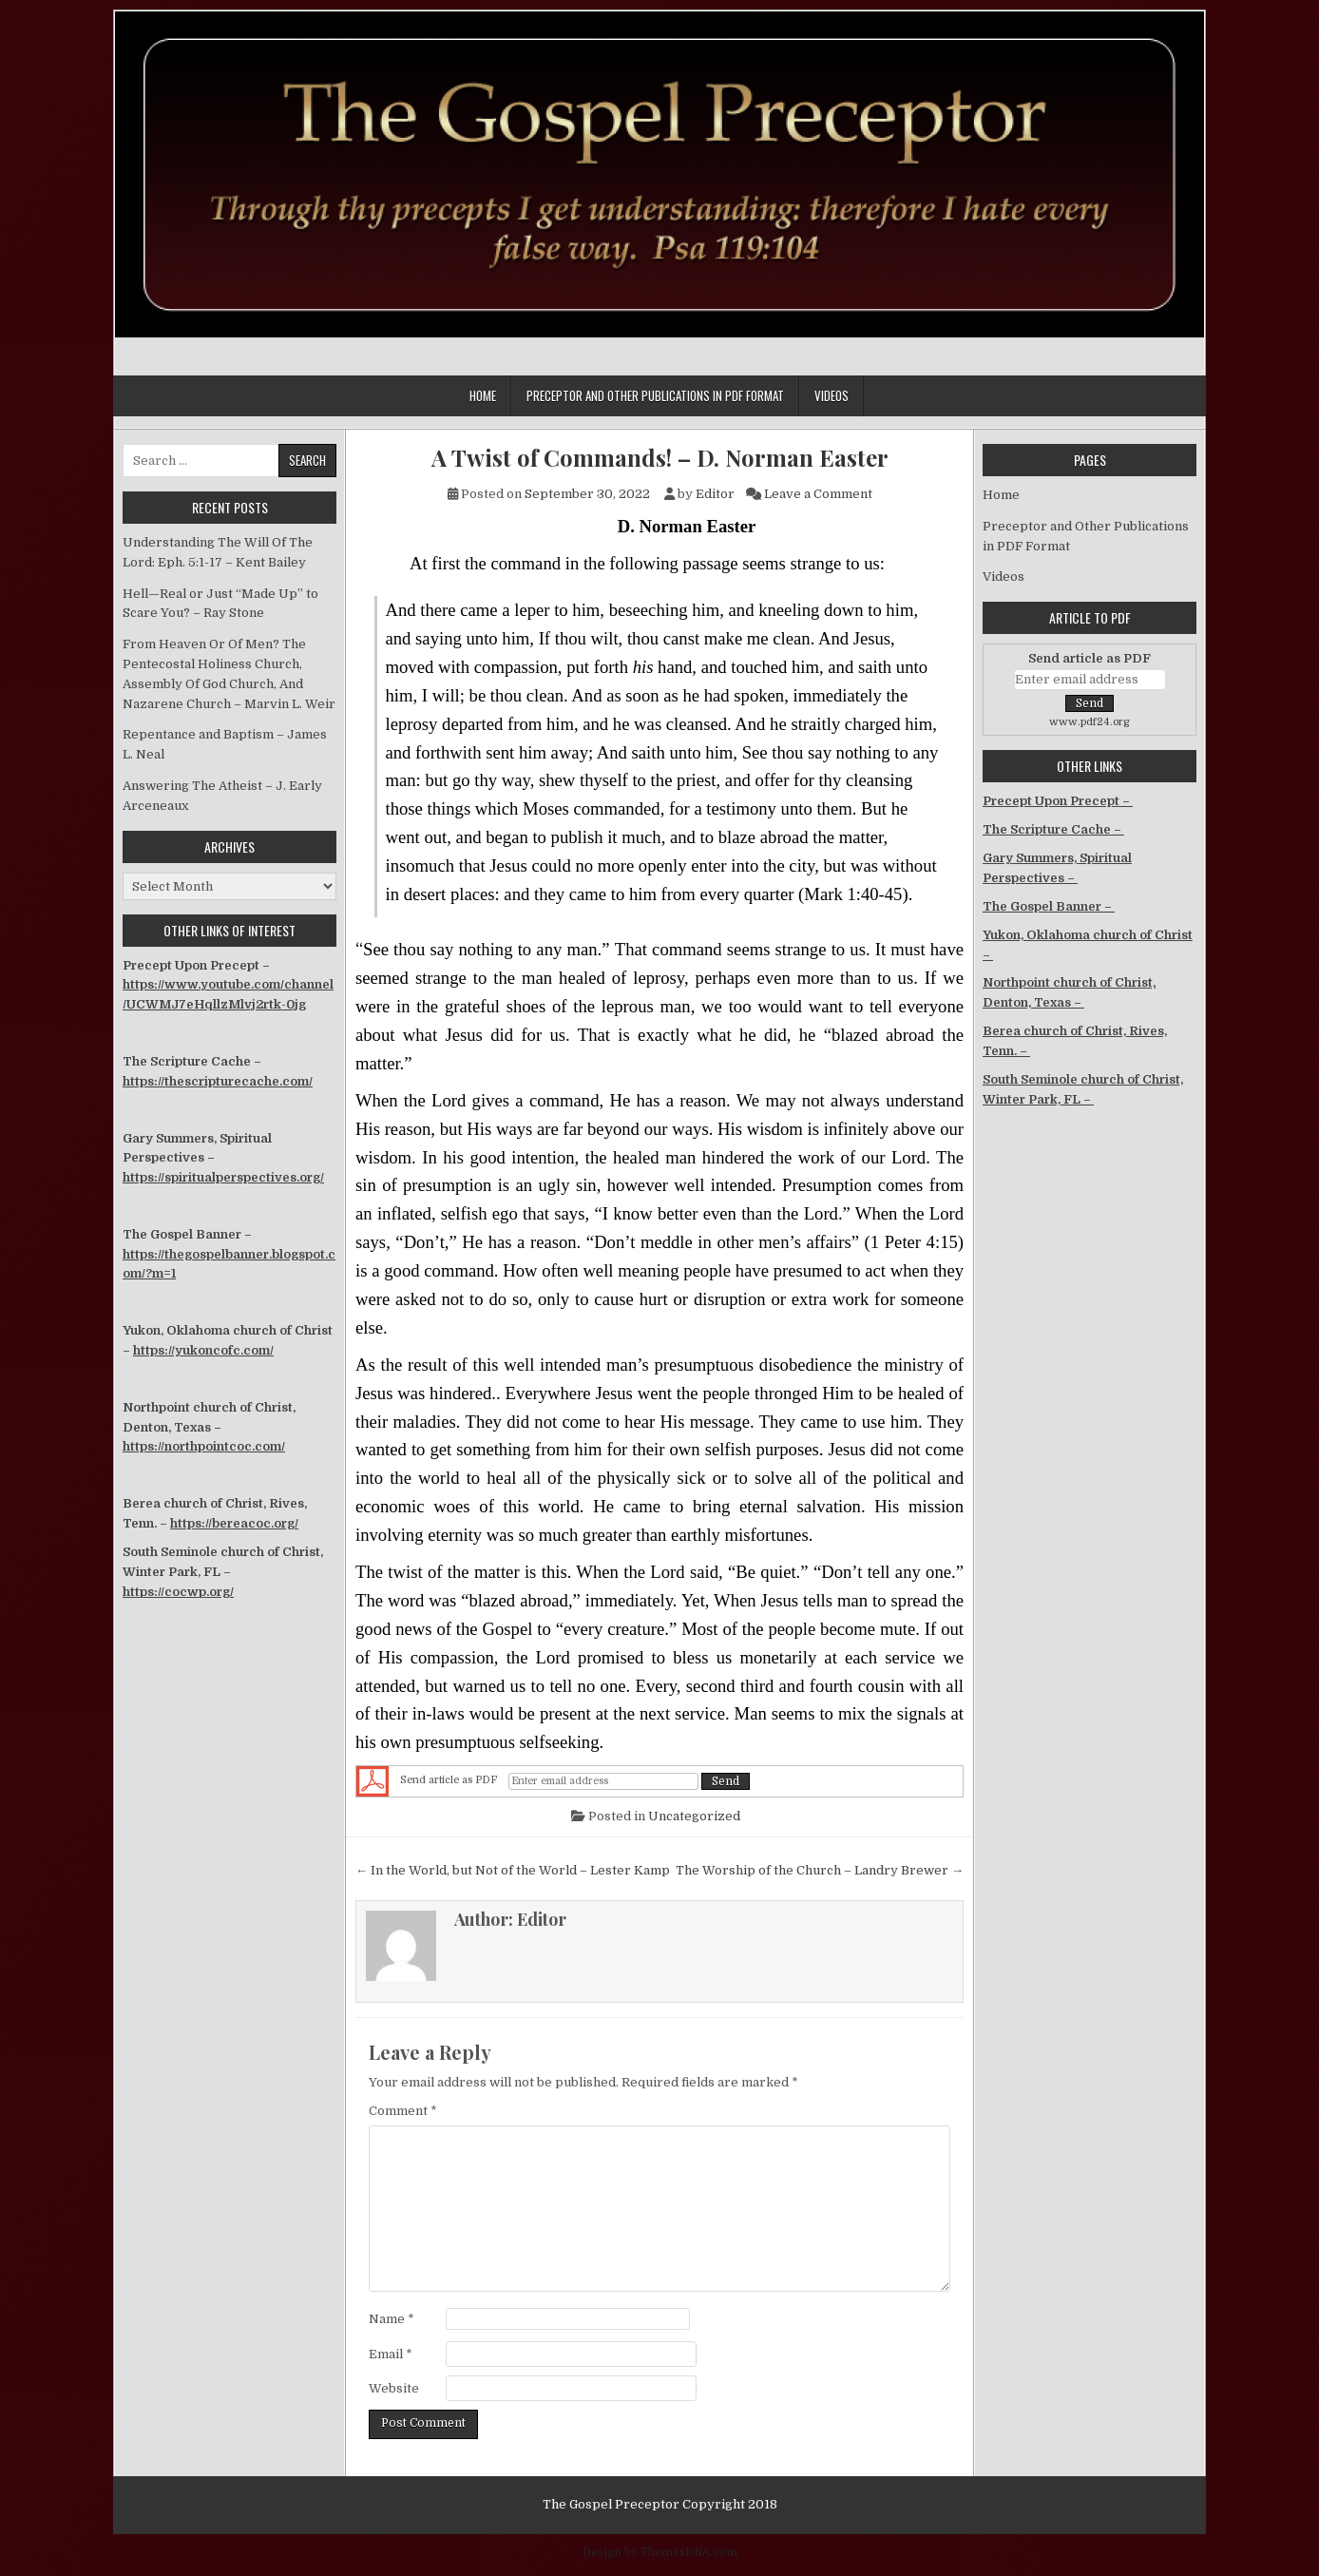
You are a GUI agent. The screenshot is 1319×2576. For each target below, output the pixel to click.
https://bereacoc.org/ (234, 1523)
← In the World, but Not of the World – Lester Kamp (512, 1870)
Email (390, 2354)
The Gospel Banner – (1049, 906)
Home (482, 395)
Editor (715, 494)
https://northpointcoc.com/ (204, 1446)
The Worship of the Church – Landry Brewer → (820, 1870)
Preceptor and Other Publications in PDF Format (655, 395)
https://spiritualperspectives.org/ (223, 1177)
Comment (403, 2111)
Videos (831, 395)
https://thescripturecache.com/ (218, 1081)
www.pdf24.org (1089, 722)
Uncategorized (694, 1816)
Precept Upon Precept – (1058, 801)
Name (391, 2319)
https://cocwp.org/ (178, 1592)
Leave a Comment (818, 494)
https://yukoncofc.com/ (203, 1350)
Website (394, 2388)
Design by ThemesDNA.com (660, 2552)
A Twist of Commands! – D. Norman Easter (660, 457)
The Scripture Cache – (1053, 829)
